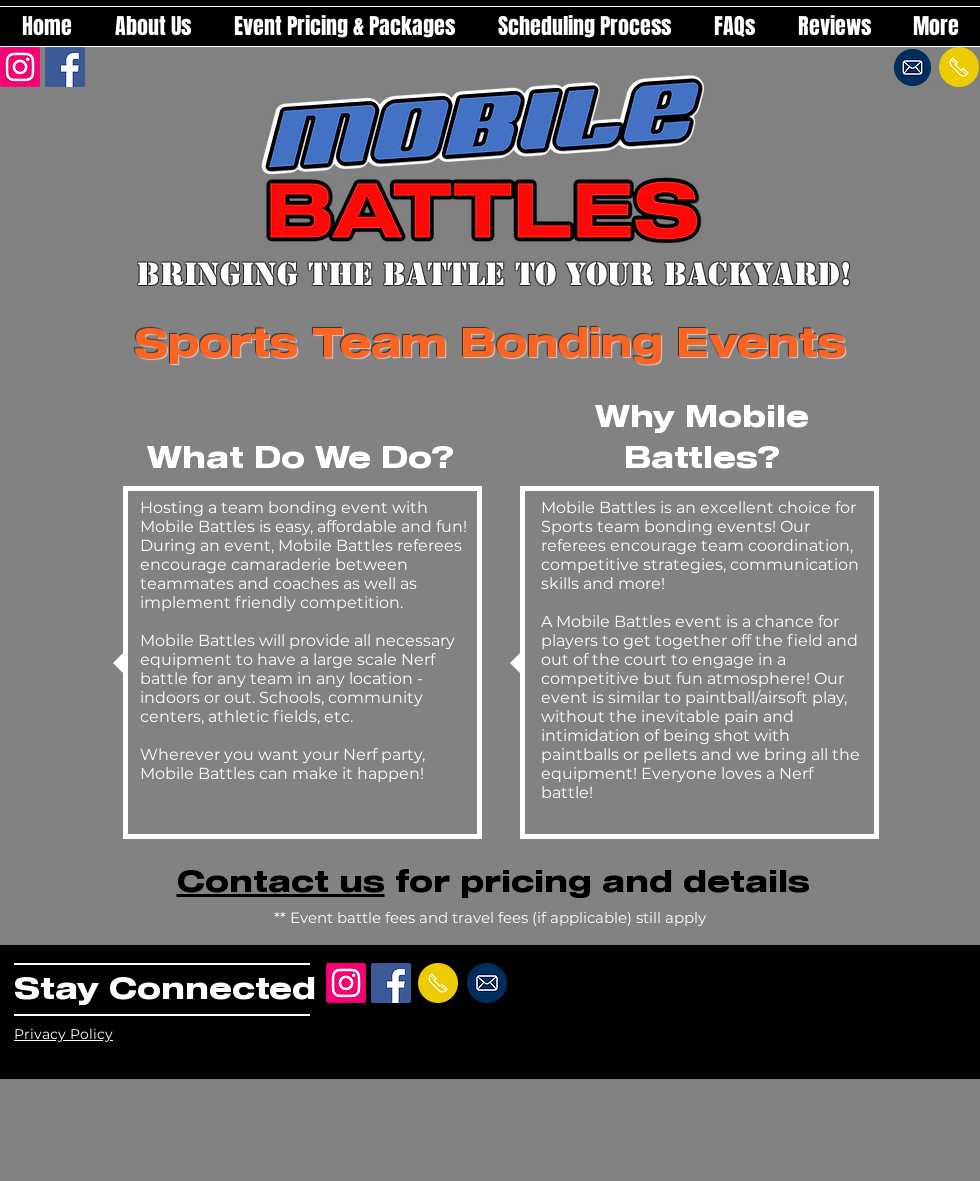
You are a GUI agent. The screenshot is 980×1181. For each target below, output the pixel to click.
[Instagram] (20, 67)
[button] (344, 26)
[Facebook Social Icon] (65, 67)
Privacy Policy (63, 1034)
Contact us (281, 880)
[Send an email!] (912, 67)
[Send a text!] (958, 67)
